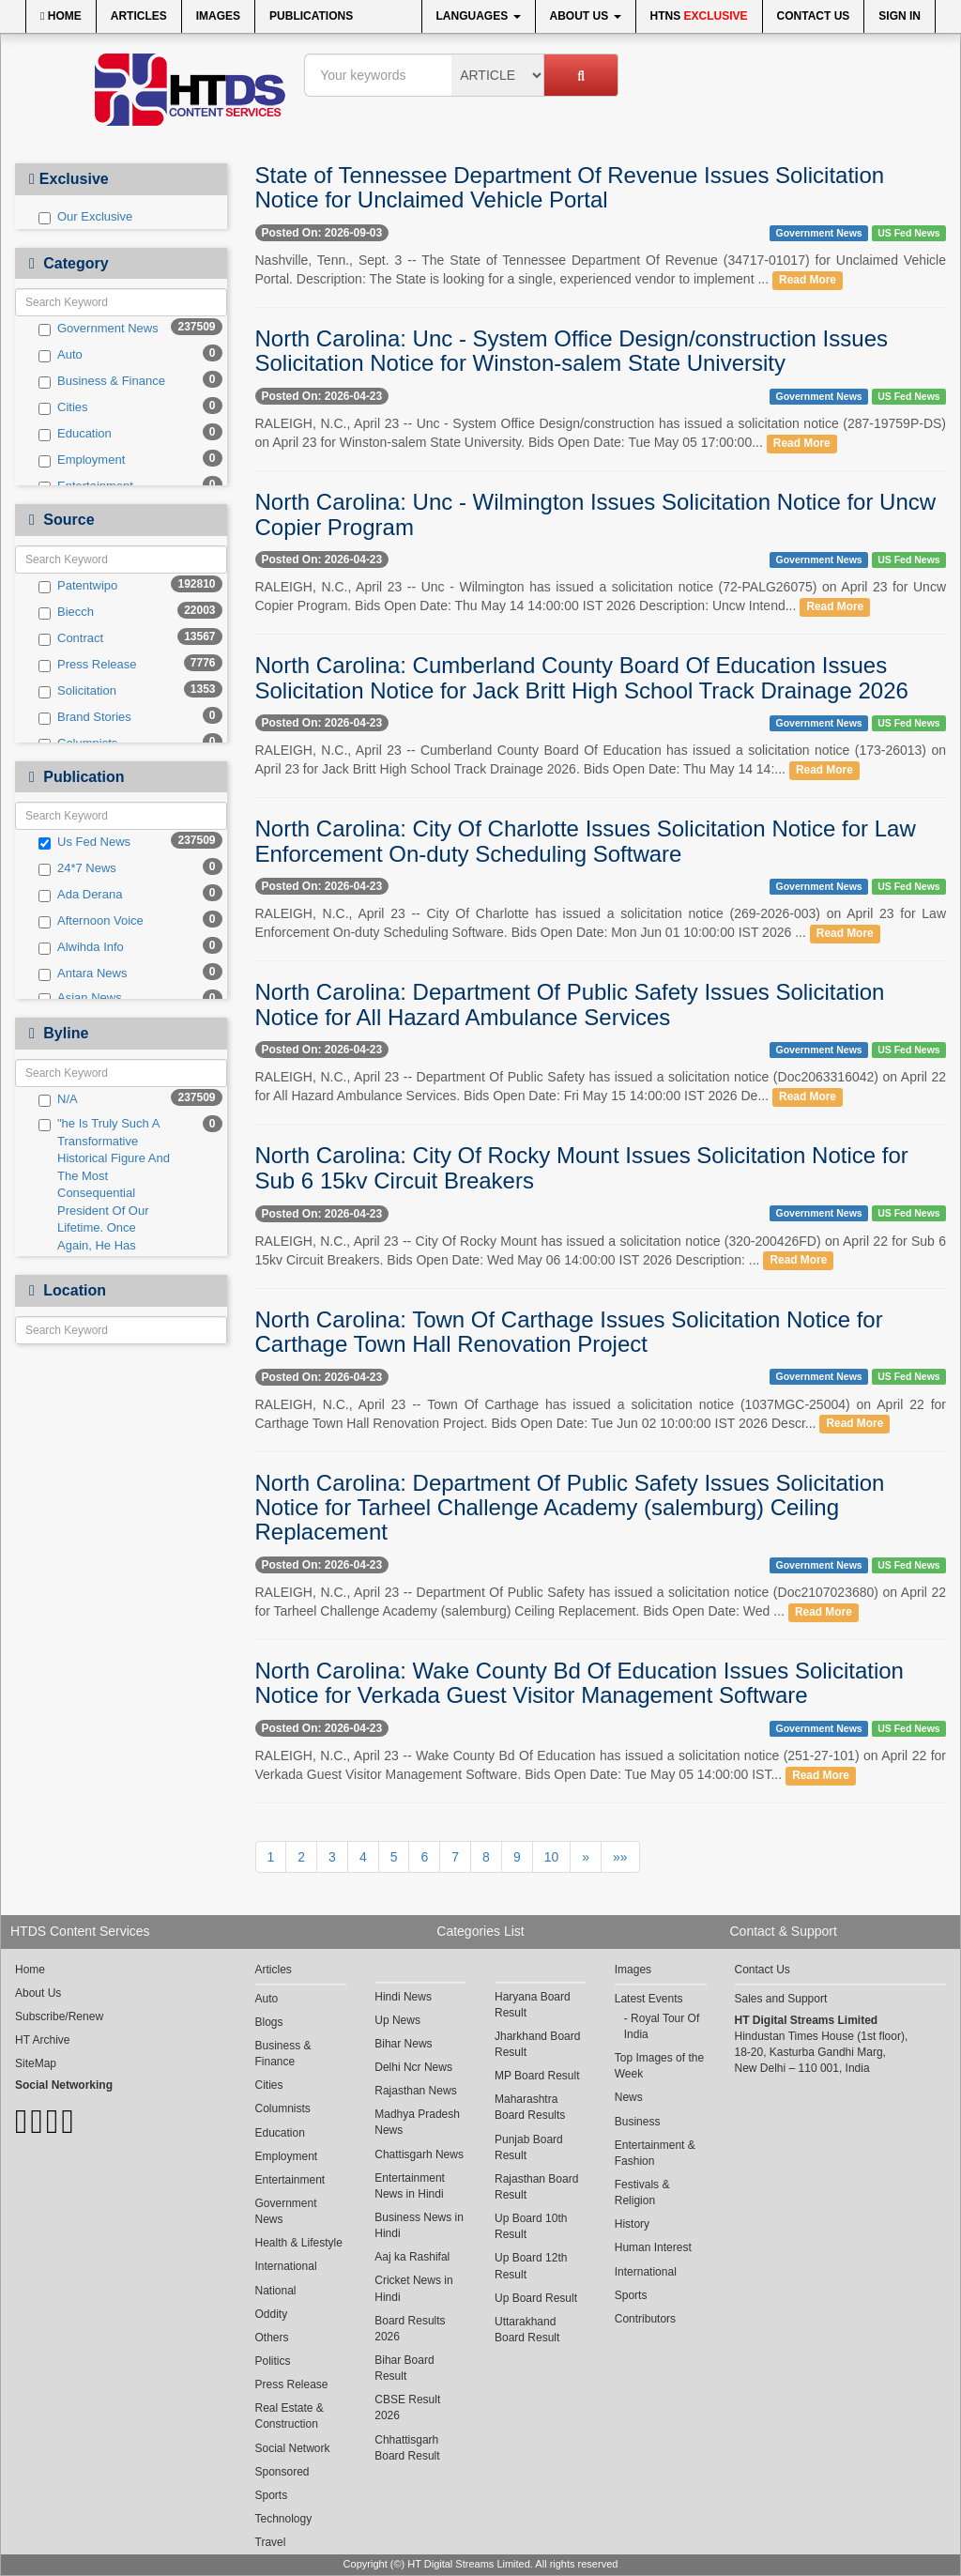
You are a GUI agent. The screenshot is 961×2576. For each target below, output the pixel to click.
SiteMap (35, 2063)
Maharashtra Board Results (530, 2107)
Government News (98, 328)
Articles (139, 16)
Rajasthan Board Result (536, 2186)
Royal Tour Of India (662, 2026)
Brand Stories (84, 717)
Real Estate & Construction (289, 2415)
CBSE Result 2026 (407, 2407)
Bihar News (403, 2043)
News (629, 2097)
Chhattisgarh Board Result (406, 2447)
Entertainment (290, 2179)
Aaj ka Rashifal (412, 2256)
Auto (60, 354)
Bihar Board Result (404, 2368)
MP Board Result (537, 2075)
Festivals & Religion (642, 2192)
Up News (397, 2020)
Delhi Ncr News (413, 2067)
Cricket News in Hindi (413, 2288)
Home (61, 16)
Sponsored (282, 2471)
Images (218, 16)
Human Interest (653, 2247)
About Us (585, 16)
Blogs (269, 2022)
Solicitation (77, 690)
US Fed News (908, 232)
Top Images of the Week (659, 2065)
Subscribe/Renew (59, 2016)
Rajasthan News (415, 2090)
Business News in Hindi (419, 2225)
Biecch (66, 612)
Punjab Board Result (529, 2147)
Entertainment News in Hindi (409, 2185)
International (286, 2266)
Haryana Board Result (533, 2004)
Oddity (271, 2314)
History (632, 2224)
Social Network (292, 2448)
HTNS (699, 16)
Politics (273, 2361)
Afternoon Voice (91, 920)
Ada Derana (80, 894)
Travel (270, 2542)
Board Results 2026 (409, 2328)
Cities (63, 407)
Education (75, 433)
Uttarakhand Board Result (527, 2329)
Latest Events (649, 1998)
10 (551, 1856)
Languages (478, 16)
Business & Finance (101, 381)
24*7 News (77, 868)
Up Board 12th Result (531, 2265)
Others (272, 2337)
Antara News (82, 973)
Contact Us (813, 16)
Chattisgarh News (419, 2154)
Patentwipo (77, 585)
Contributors (645, 2318)
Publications (311, 16)
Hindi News (403, 1996)
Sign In (899, 16)
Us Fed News (84, 842)
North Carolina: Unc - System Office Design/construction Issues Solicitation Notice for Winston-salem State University (571, 351)
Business (638, 2121)
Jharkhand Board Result (537, 2044)
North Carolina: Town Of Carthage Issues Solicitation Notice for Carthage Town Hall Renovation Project (569, 1332)
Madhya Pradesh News (417, 2122)
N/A (58, 1099)
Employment (81, 460)
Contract (70, 638)
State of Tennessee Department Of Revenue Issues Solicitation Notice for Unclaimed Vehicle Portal (570, 187)
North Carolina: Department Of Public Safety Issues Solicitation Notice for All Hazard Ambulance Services (570, 1004)
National (276, 2290)
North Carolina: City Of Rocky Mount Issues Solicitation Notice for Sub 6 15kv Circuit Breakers (581, 1167)
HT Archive (42, 2040)
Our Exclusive (85, 216)
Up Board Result (536, 2298)
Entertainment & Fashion (655, 2153)
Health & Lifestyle (299, 2242)
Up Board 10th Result (531, 2226)
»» (620, 1856)
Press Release (87, 664)
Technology (284, 2518)
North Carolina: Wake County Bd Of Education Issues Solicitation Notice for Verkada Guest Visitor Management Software (579, 1683)
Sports (271, 2495)
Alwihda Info (81, 947)
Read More (807, 279)
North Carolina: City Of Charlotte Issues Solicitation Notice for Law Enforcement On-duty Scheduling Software (585, 841)
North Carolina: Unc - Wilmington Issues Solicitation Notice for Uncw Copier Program (596, 514)
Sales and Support (781, 1998)
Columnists (283, 2108)
